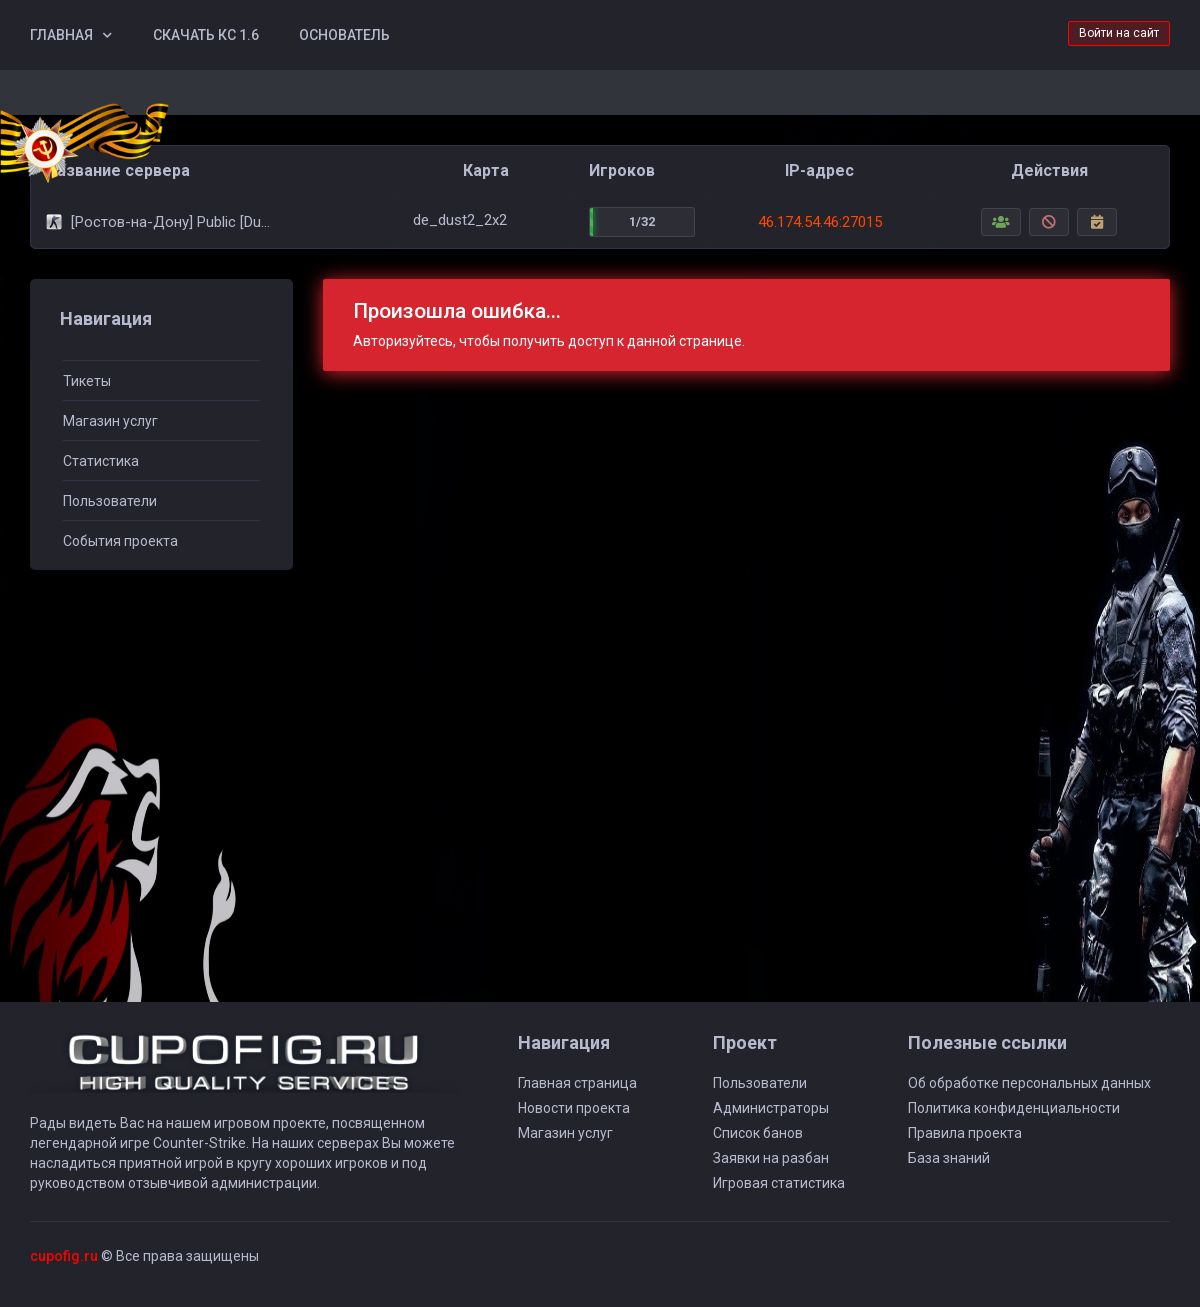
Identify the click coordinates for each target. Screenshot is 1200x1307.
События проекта (120, 541)
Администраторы (771, 1108)
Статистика (101, 461)
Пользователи (110, 501)
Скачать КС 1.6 (206, 35)
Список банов (758, 1133)
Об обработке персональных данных (1029, 1083)
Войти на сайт (1119, 33)
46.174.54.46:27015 (820, 222)
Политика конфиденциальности (1014, 1108)
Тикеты (87, 381)
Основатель (344, 35)
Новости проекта (574, 1108)
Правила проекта (965, 1133)
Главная (61, 35)
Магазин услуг (110, 421)
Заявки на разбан (771, 1158)
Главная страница (577, 1083)
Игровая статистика (779, 1183)
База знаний (949, 1158)
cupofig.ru (64, 1256)
